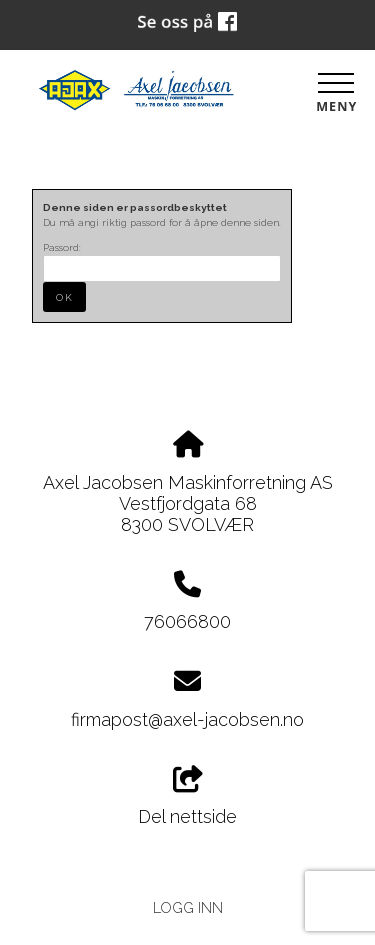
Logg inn (188, 907)
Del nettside (187, 797)
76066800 (187, 621)
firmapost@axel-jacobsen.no (187, 719)
